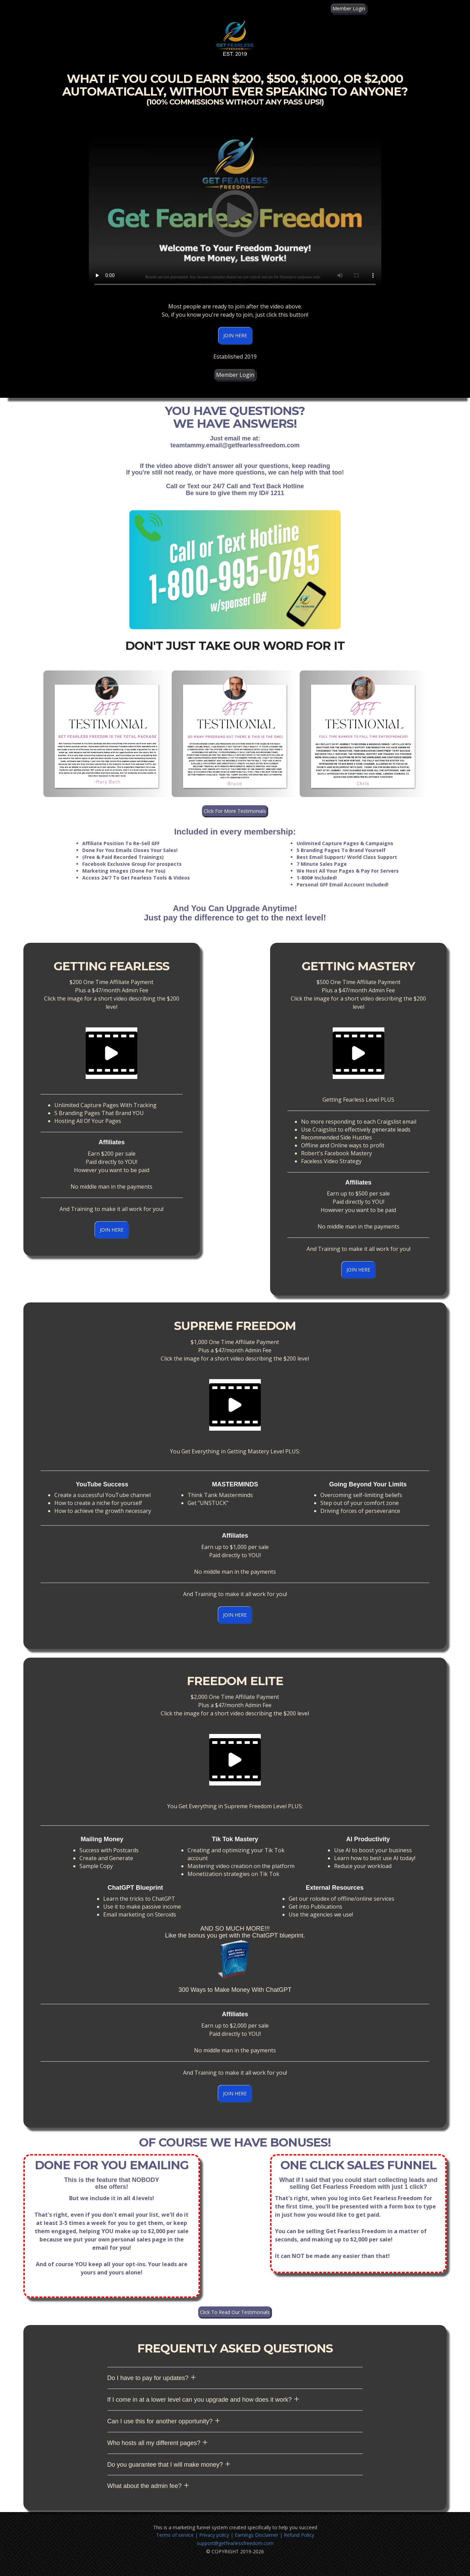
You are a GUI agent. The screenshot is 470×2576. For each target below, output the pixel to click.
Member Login (348, 8)
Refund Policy (299, 2535)
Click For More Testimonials (235, 811)
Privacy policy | (216, 2535)
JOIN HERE (235, 335)
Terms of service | (177, 2535)
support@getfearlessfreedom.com (235, 2543)
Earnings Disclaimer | (259, 2535)
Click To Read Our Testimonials (235, 2312)
